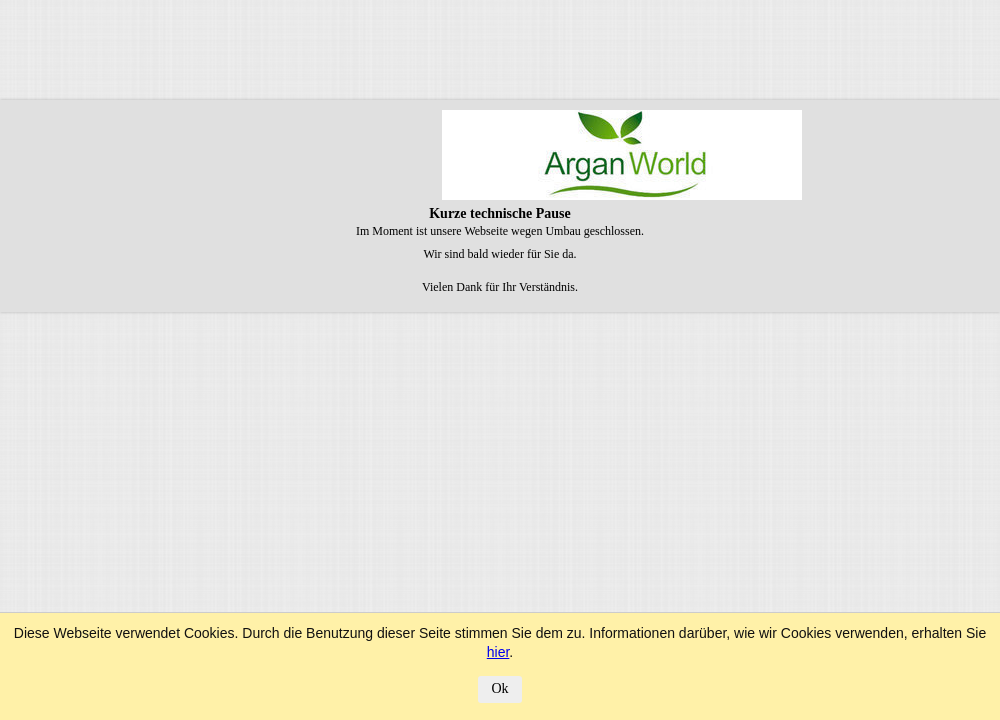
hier (498, 652)
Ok (499, 688)
